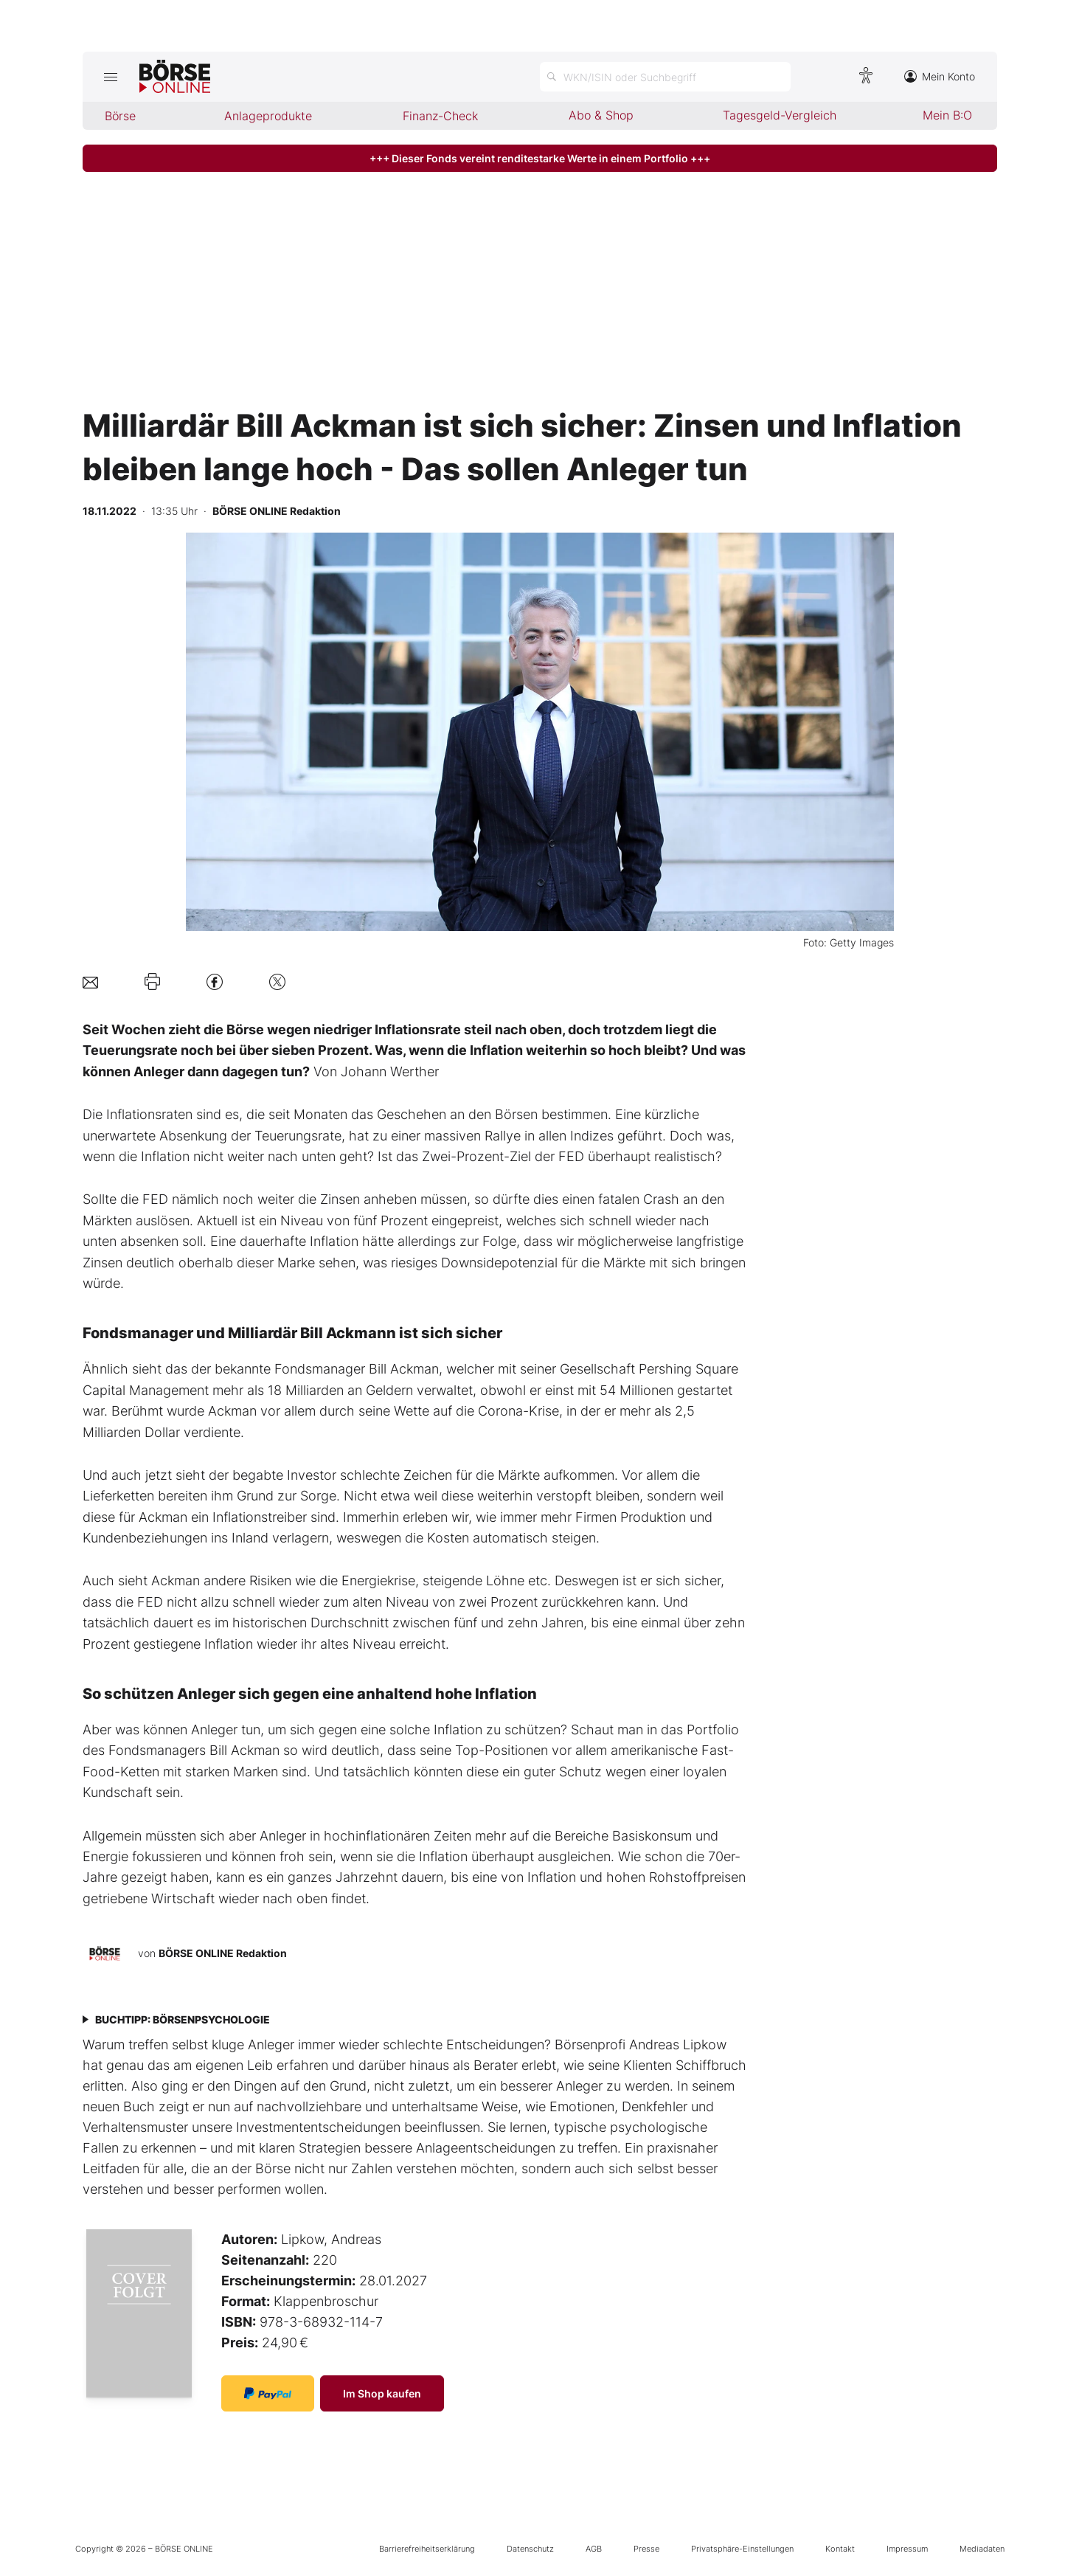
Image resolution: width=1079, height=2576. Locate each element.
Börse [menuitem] (120, 115)
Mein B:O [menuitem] (947, 115)
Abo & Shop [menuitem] (601, 115)
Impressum (907, 2549)
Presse (646, 2549)
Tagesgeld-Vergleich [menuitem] (779, 115)
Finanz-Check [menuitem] (440, 115)
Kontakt (840, 2549)
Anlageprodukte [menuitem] (268, 115)
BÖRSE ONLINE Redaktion (223, 1953)
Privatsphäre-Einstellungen (742, 2549)
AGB (594, 2549)
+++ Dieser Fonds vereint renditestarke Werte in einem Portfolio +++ (540, 158)
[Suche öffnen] (665, 76)
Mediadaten (982, 2549)
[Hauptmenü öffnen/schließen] (111, 77)
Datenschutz (530, 2549)
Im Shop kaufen (382, 2393)
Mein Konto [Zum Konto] (939, 76)
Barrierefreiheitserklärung (427, 2549)
